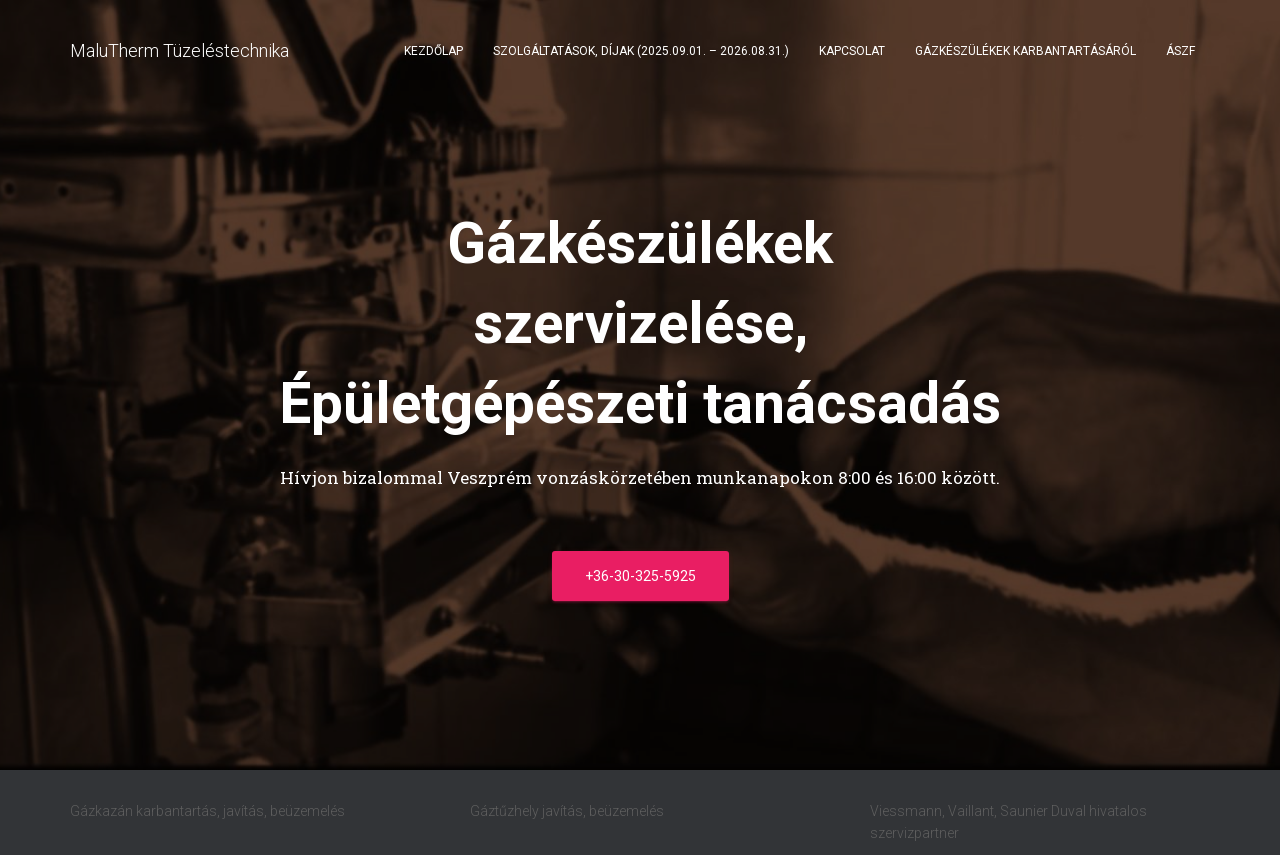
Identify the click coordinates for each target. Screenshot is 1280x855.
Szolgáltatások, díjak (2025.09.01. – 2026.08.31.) (641, 51)
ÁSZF (1180, 51)
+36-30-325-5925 (640, 576)
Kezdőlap (433, 51)
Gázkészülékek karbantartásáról (1025, 51)
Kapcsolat (852, 51)
